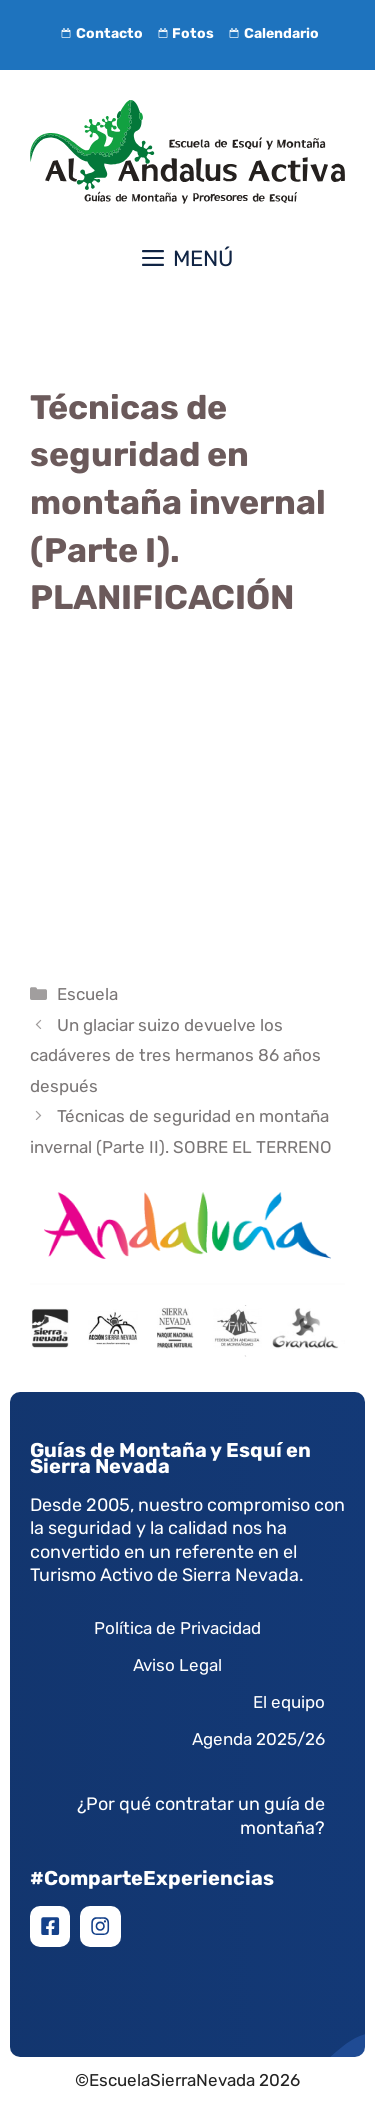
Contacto (99, 33)
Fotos (184, 33)
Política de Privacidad (177, 1628)
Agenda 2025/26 (258, 1739)
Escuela (87, 994)
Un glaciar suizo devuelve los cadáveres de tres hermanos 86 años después (175, 1055)
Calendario (271, 33)
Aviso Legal (177, 1665)
